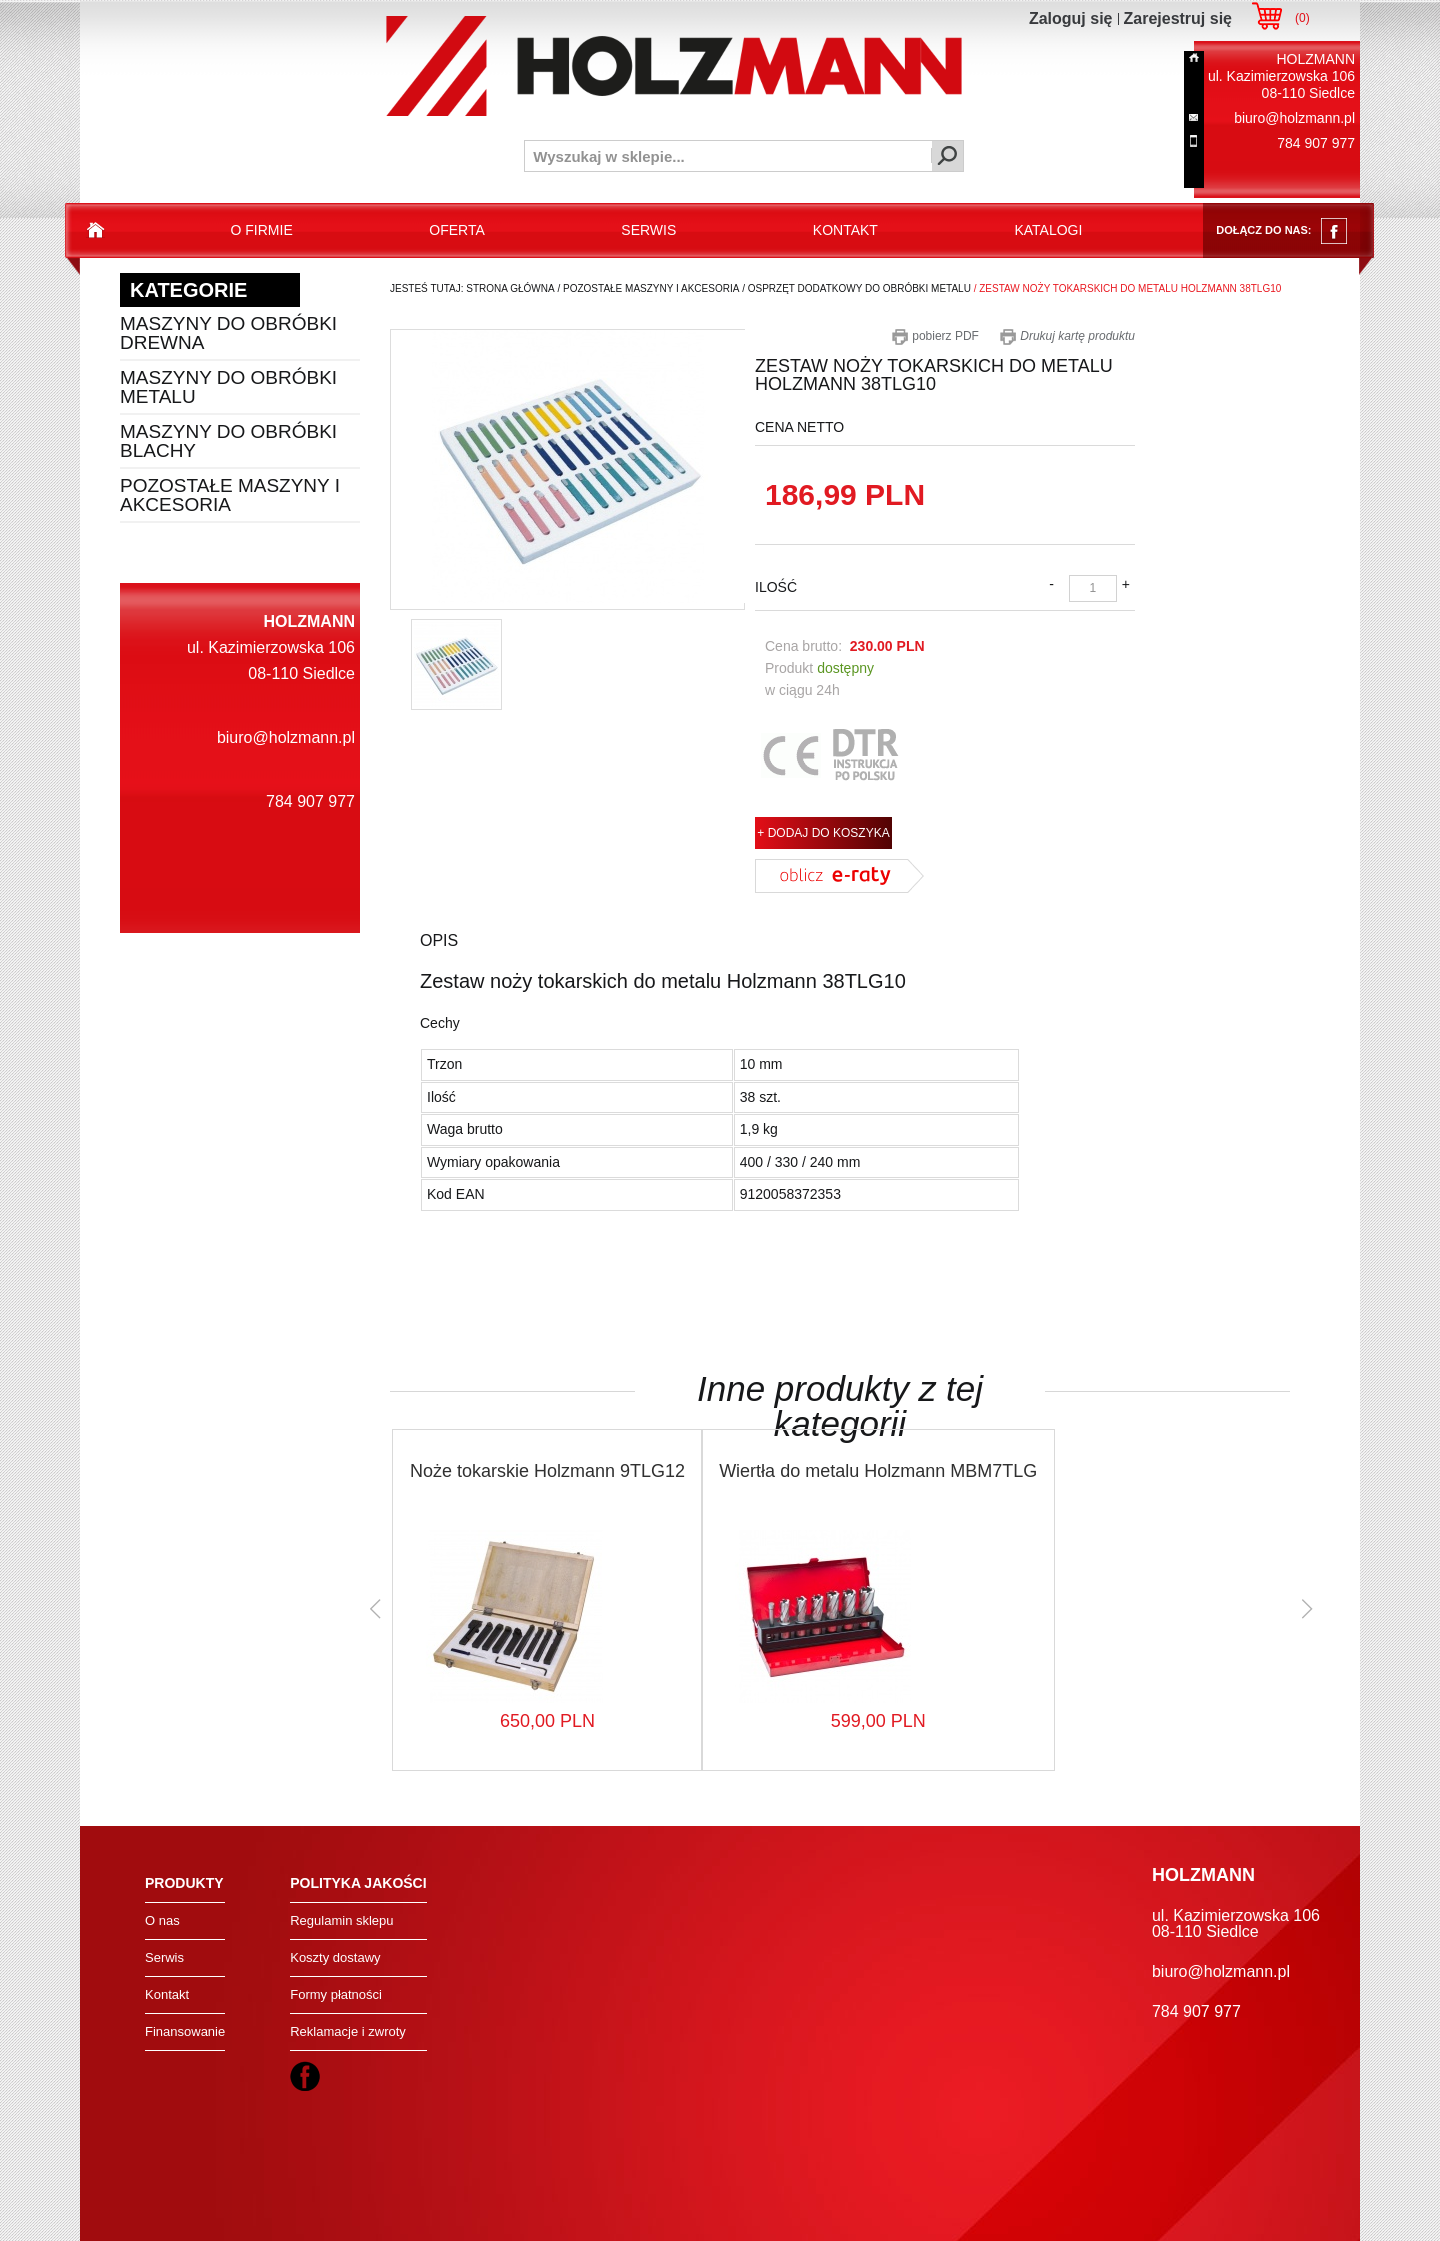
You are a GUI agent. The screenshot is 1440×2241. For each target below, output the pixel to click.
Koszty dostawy (335, 1957)
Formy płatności (336, 1994)
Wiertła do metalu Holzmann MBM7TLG (878, 1471)
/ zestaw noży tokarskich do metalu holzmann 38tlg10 (1126, 288)
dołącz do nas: (1281, 231)
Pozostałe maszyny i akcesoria (230, 495)
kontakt (845, 230)
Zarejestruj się (1178, 18)
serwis (648, 230)
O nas (162, 1920)
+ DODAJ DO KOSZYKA (823, 833)
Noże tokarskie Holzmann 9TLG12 (547, 1471)
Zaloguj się (1071, 18)
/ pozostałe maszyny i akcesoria (647, 288)
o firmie (262, 230)
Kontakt (167, 1994)
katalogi (1048, 230)
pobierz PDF (935, 336)
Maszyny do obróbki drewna (228, 333)
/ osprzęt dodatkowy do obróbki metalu (855, 288)
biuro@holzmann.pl (1294, 118)
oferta (457, 230)
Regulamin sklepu (341, 1920)
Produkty (184, 1883)
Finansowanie (185, 2031)
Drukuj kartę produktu (1067, 336)
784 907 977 (1316, 143)
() (1302, 18)
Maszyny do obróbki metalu (228, 387)
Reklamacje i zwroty (348, 2031)
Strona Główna (510, 288)
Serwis (164, 1957)
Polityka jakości (358, 1883)
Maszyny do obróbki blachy (228, 441)
